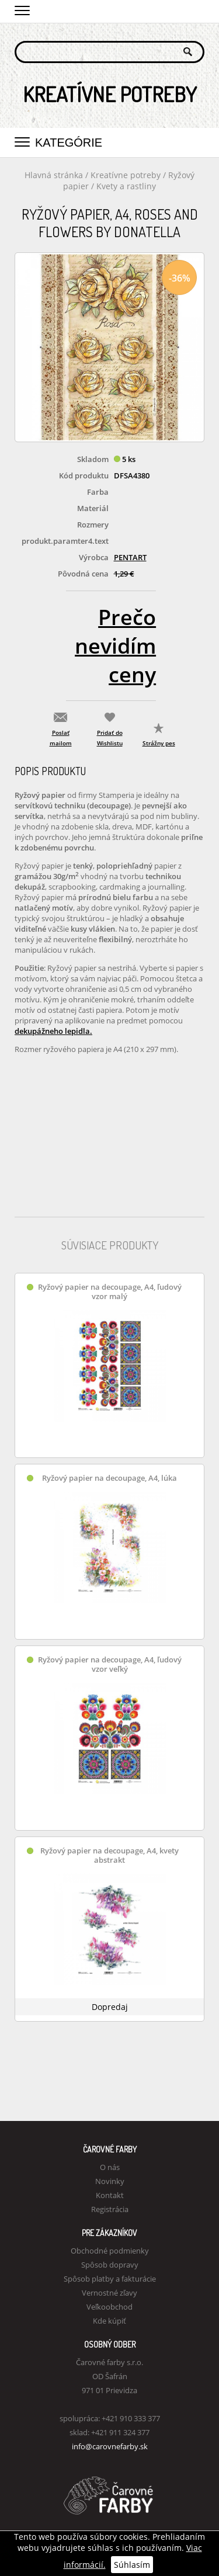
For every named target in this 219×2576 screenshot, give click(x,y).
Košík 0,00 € (195, 10)
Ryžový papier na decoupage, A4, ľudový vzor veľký (110, 1664)
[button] (22, 9)
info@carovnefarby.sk (110, 2446)
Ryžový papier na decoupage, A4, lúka (109, 1478)
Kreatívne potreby (126, 174)
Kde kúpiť (109, 2320)
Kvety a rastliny (126, 186)
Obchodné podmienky (110, 2250)
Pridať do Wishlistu (110, 737)
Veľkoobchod (109, 2306)
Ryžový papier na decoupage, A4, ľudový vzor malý (110, 1291)
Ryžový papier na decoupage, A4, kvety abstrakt (109, 1855)
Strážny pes (158, 743)
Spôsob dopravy (109, 2264)
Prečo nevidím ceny (115, 646)
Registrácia (109, 2209)
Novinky (109, 2181)
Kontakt (110, 2195)
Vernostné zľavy (109, 2292)
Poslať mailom (61, 737)
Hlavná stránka (54, 174)
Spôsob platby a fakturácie (110, 2278)
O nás (110, 2167)
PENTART (130, 557)
